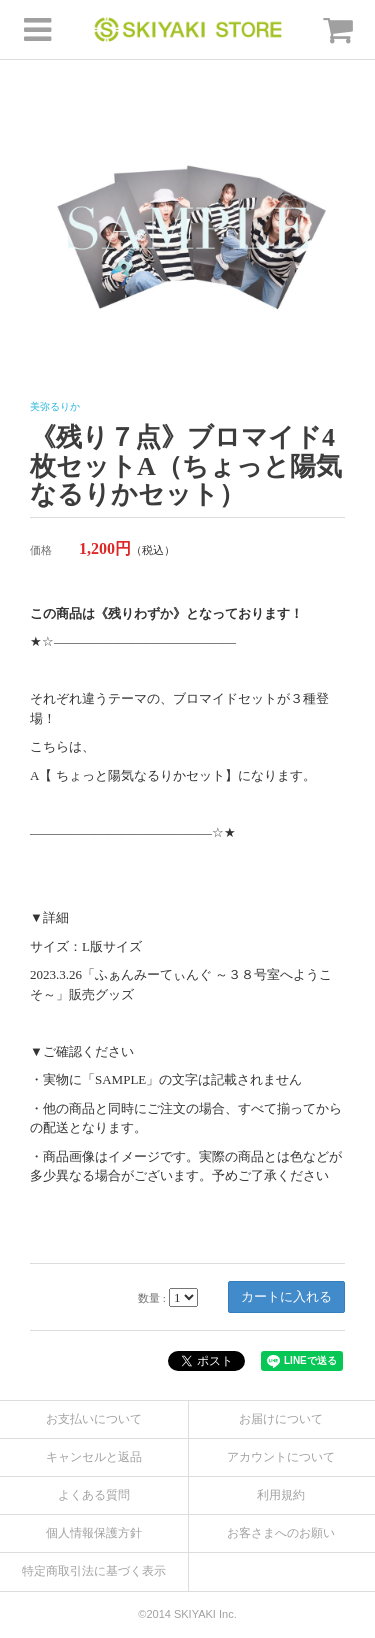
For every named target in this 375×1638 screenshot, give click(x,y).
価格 (41, 550)
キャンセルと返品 (94, 1457)
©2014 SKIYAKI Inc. (187, 1614)
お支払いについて (94, 1419)
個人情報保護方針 (94, 1533)
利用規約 (281, 1495)
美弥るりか (55, 406)
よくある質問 (94, 1495)
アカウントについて (281, 1457)
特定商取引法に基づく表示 (94, 1571)
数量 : (152, 1298)
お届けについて (281, 1419)
